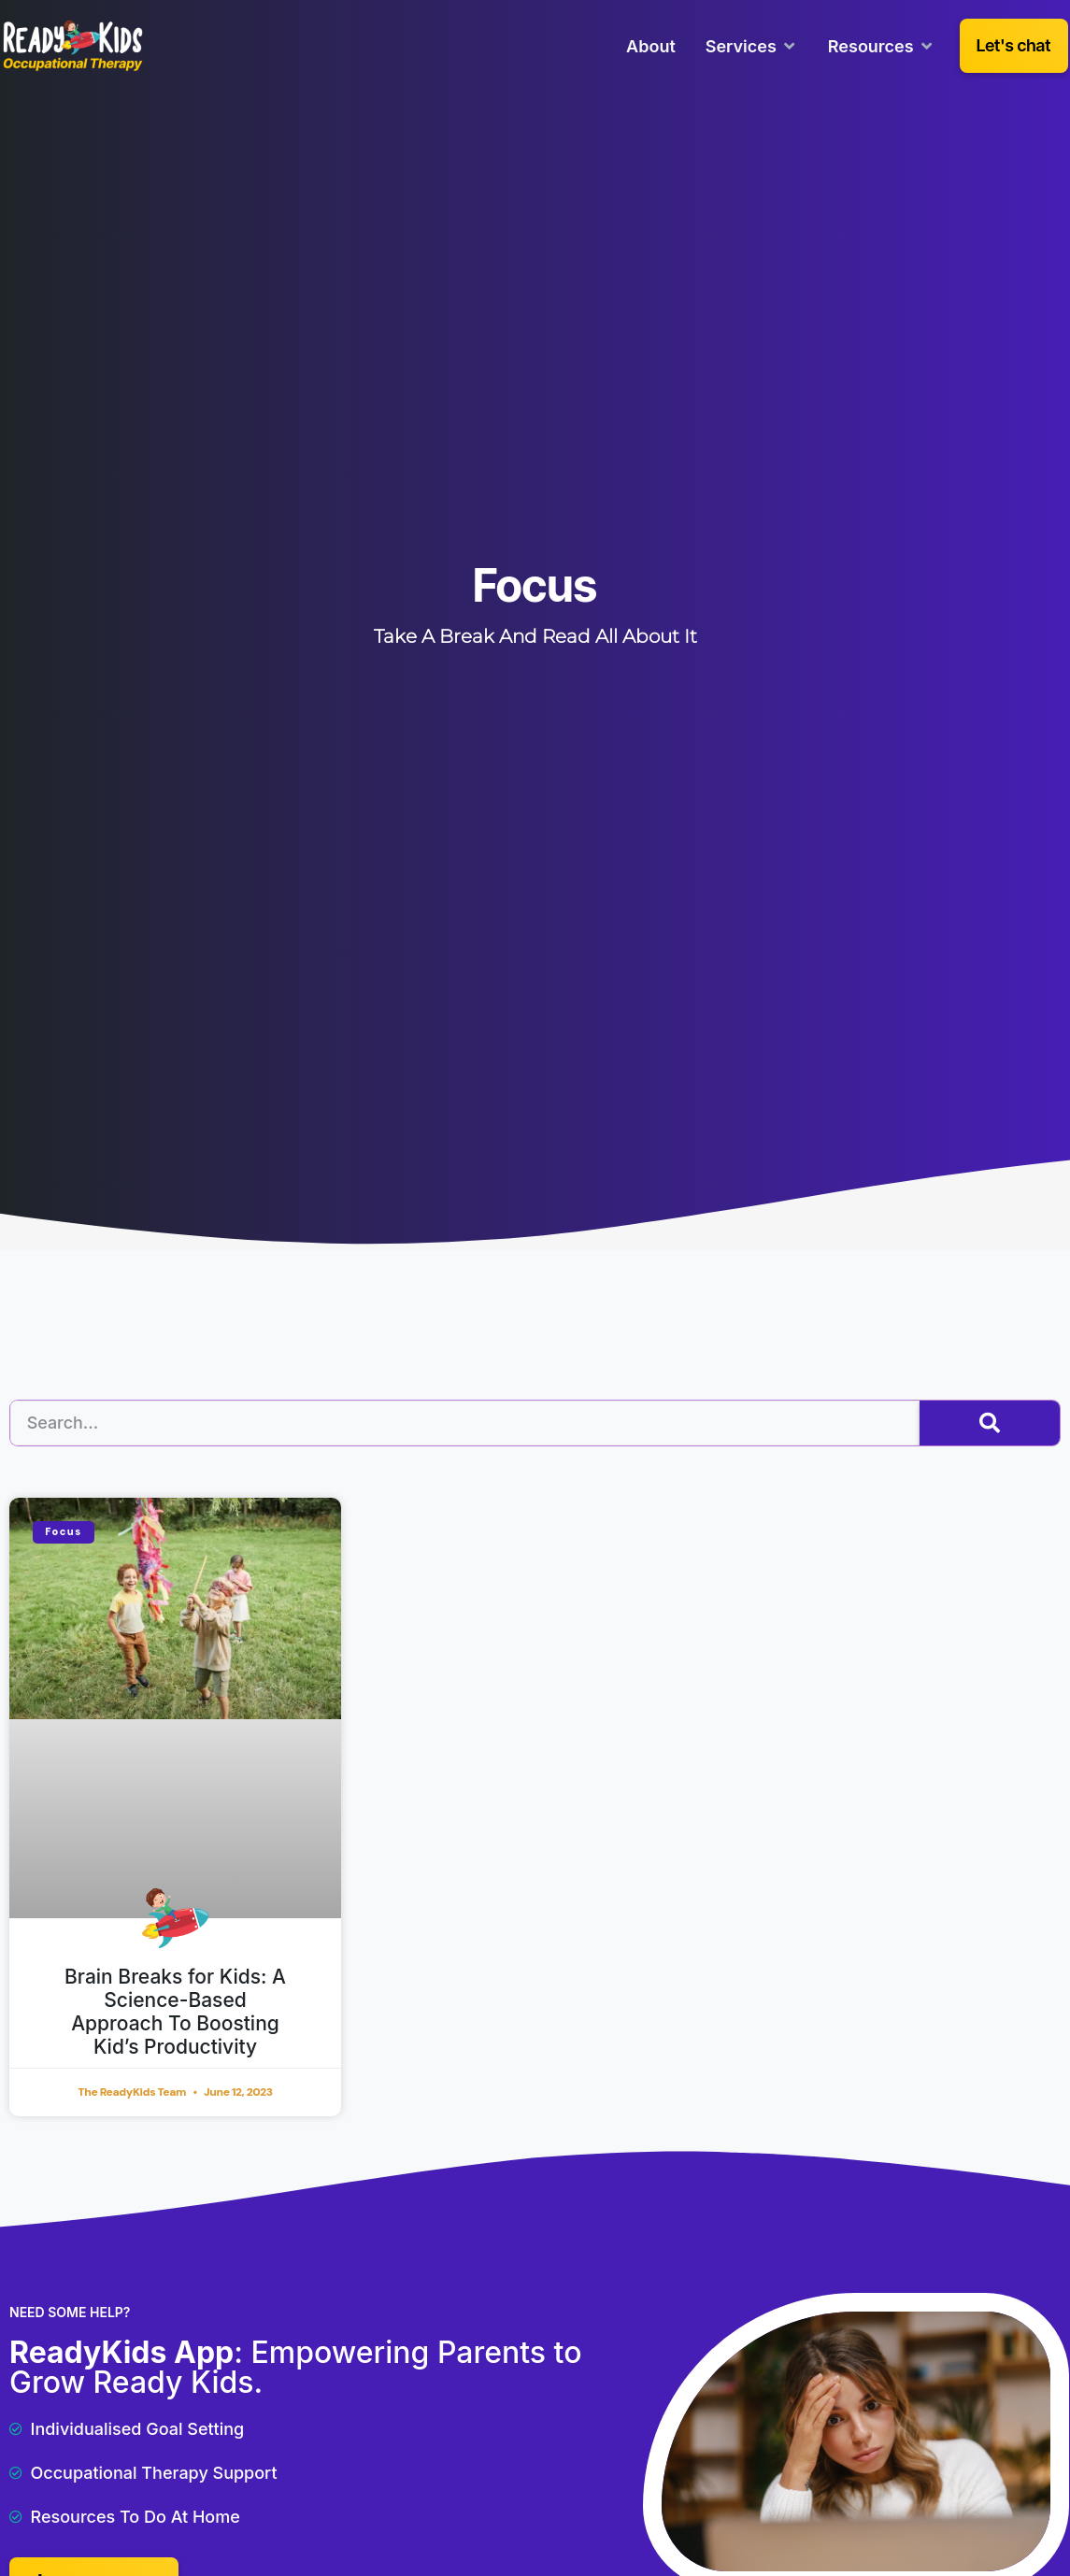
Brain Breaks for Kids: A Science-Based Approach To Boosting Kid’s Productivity (175, 2012)
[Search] (990, 1423)
